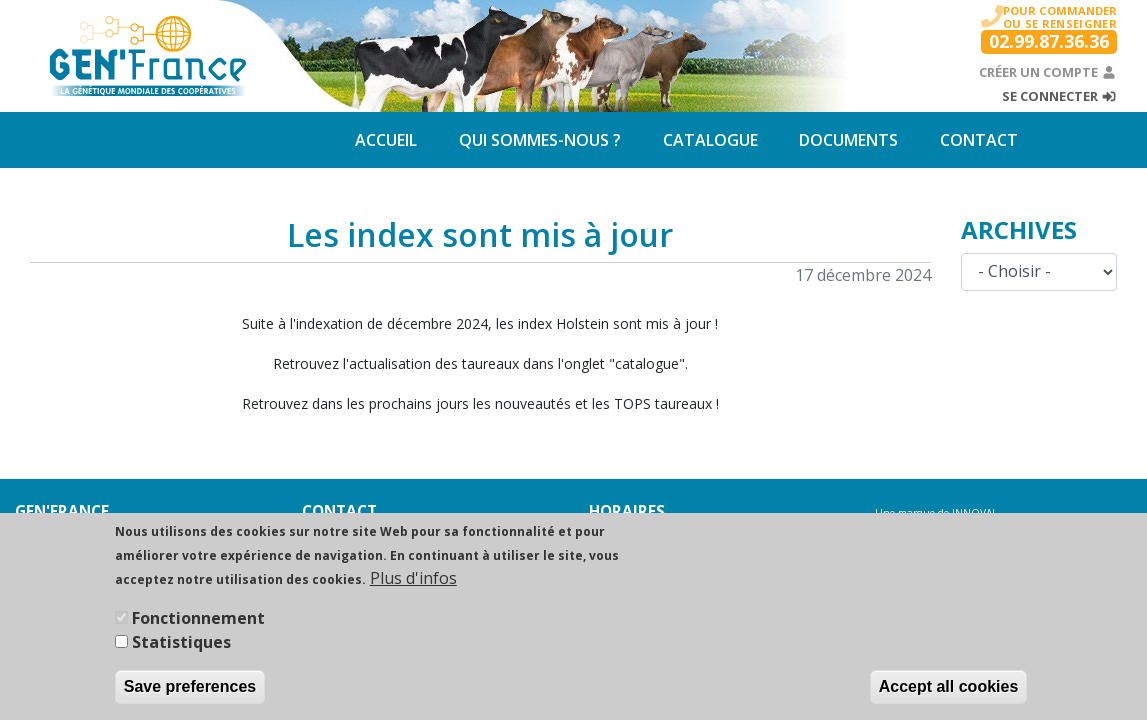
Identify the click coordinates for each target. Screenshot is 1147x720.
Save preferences (190, 698)
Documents (848, 140)
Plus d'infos (413, 590)
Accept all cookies (949, 698)
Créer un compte (1048, 72)
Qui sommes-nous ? (540, 140)
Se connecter (1059, 96)
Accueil (386, 140)
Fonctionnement (198, 630)
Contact (979, 140)
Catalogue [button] (710, 140)
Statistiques (181, 654)
